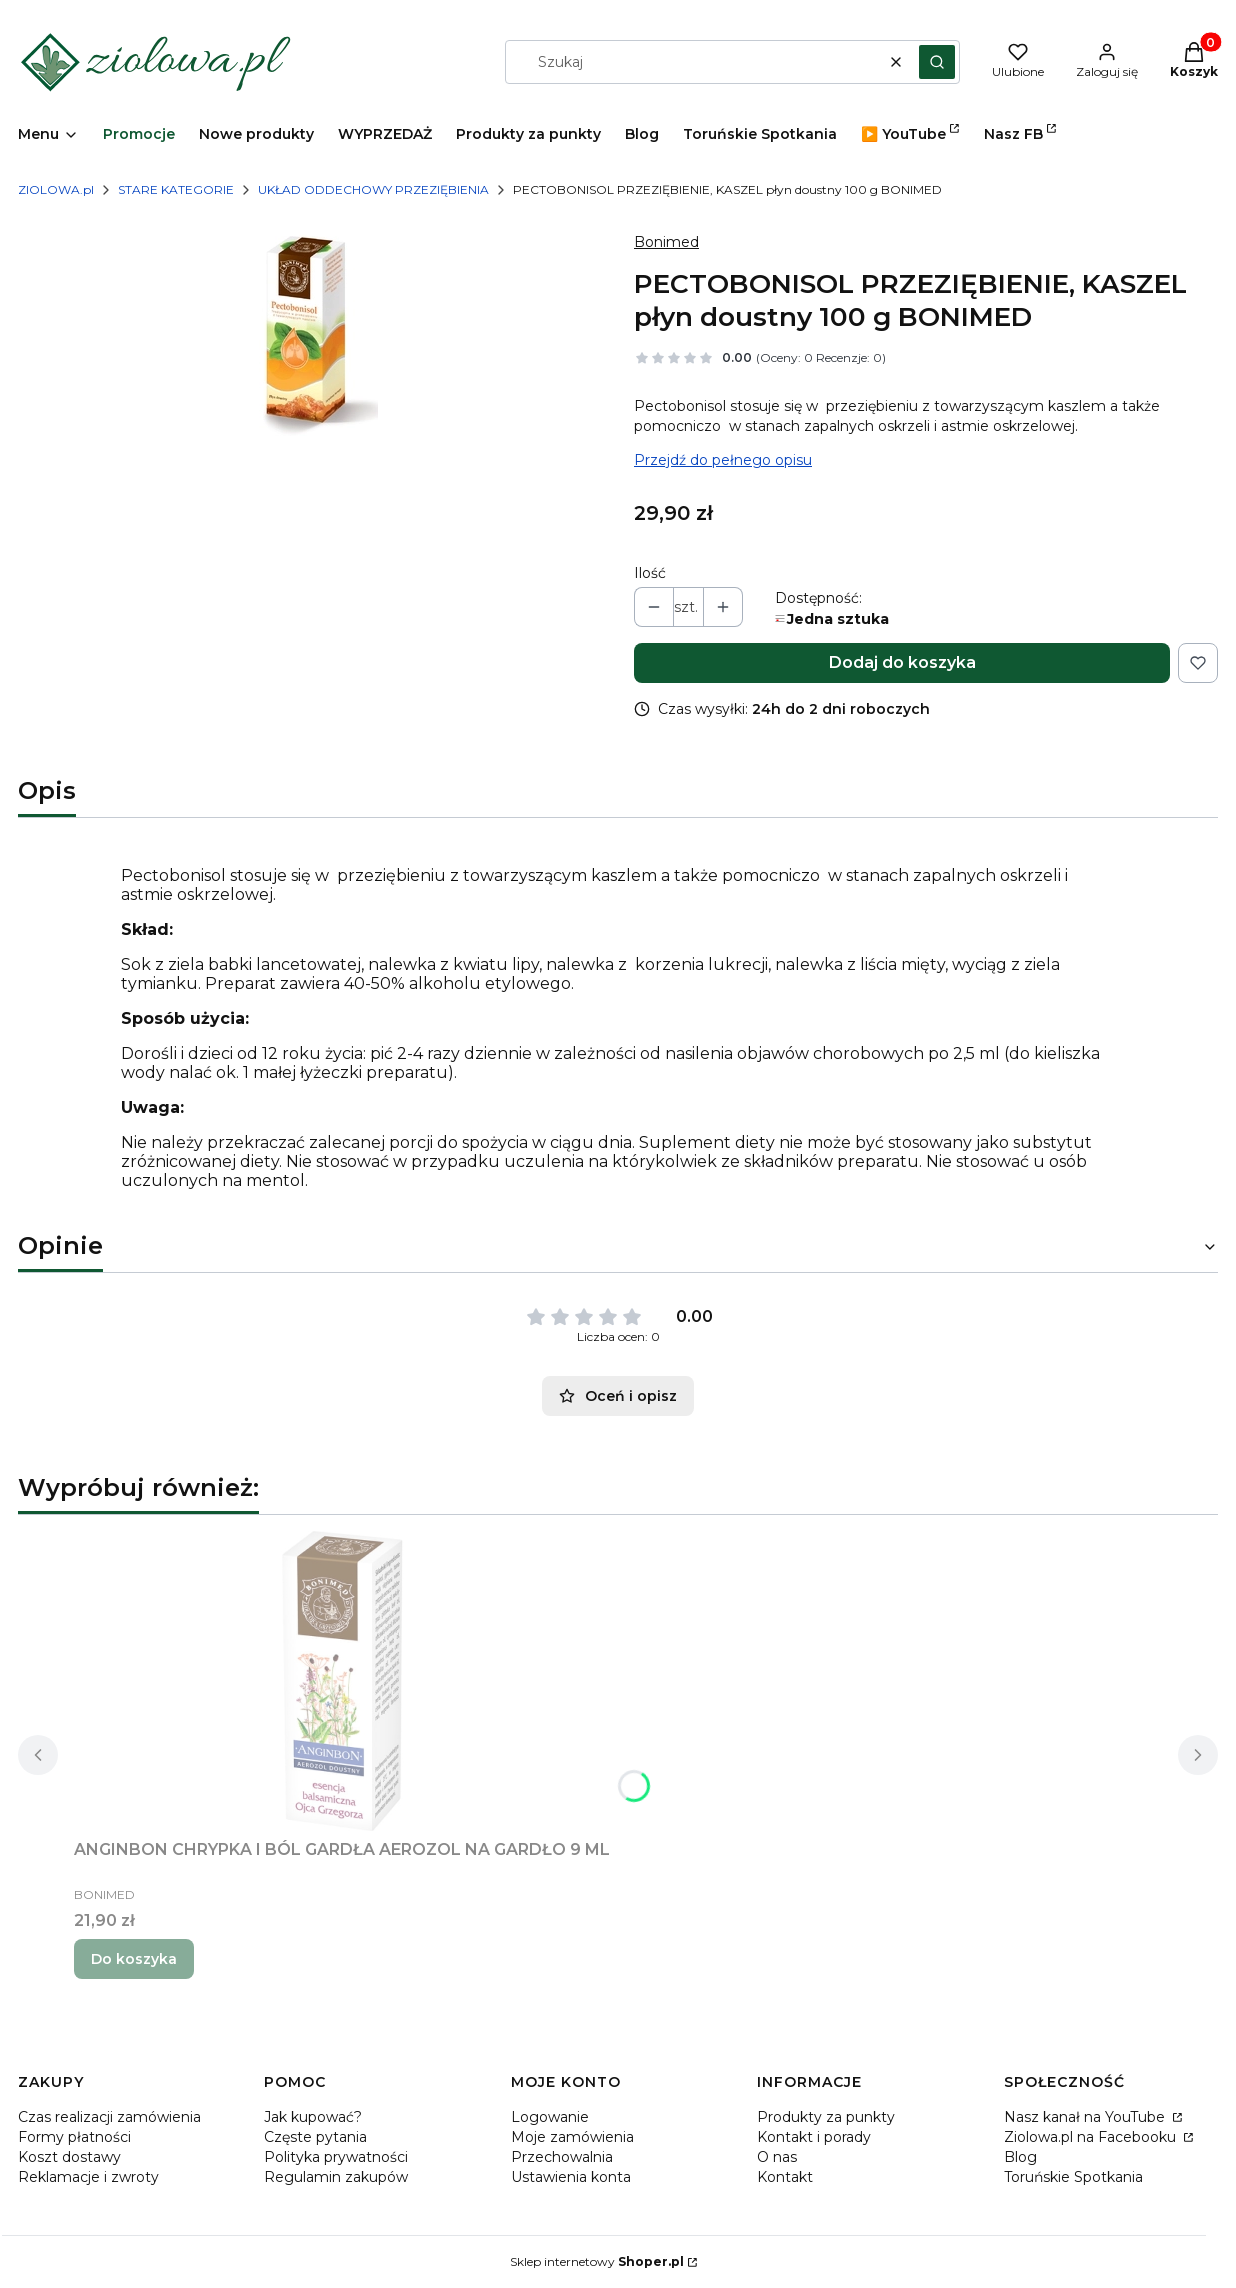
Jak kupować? (313, 2117)
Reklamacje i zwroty (88, 2177)
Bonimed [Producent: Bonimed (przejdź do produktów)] (666, 242)
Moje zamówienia (572, 2137)
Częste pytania (315, 2137)
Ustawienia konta (571, 2177)
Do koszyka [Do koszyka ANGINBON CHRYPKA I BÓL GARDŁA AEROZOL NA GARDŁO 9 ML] (134, 1959)
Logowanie (550, 2117)
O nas (777, 2157)
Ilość (650, 573)
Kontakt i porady (814, 2137)
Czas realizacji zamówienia (109, 2117)
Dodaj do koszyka (902, 662)
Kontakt (785, 2177)
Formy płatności (74, 2137)
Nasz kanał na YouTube (1086, 2117)
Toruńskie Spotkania (1073, 2177)
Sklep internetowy (597, 2261)
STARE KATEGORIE (176, 189)
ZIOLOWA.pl (56, 189)
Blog (1020, 2157)
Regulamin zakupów (336, 2177)
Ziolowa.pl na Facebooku (1092, 2137)
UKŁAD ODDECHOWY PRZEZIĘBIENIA (373, 189)
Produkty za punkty (826, 2117)
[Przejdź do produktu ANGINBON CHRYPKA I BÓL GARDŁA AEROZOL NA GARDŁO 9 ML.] (342, 1681)
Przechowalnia (562, 2157)
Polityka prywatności (336, 2157)
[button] (937, 62)
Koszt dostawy (69, 2157)
